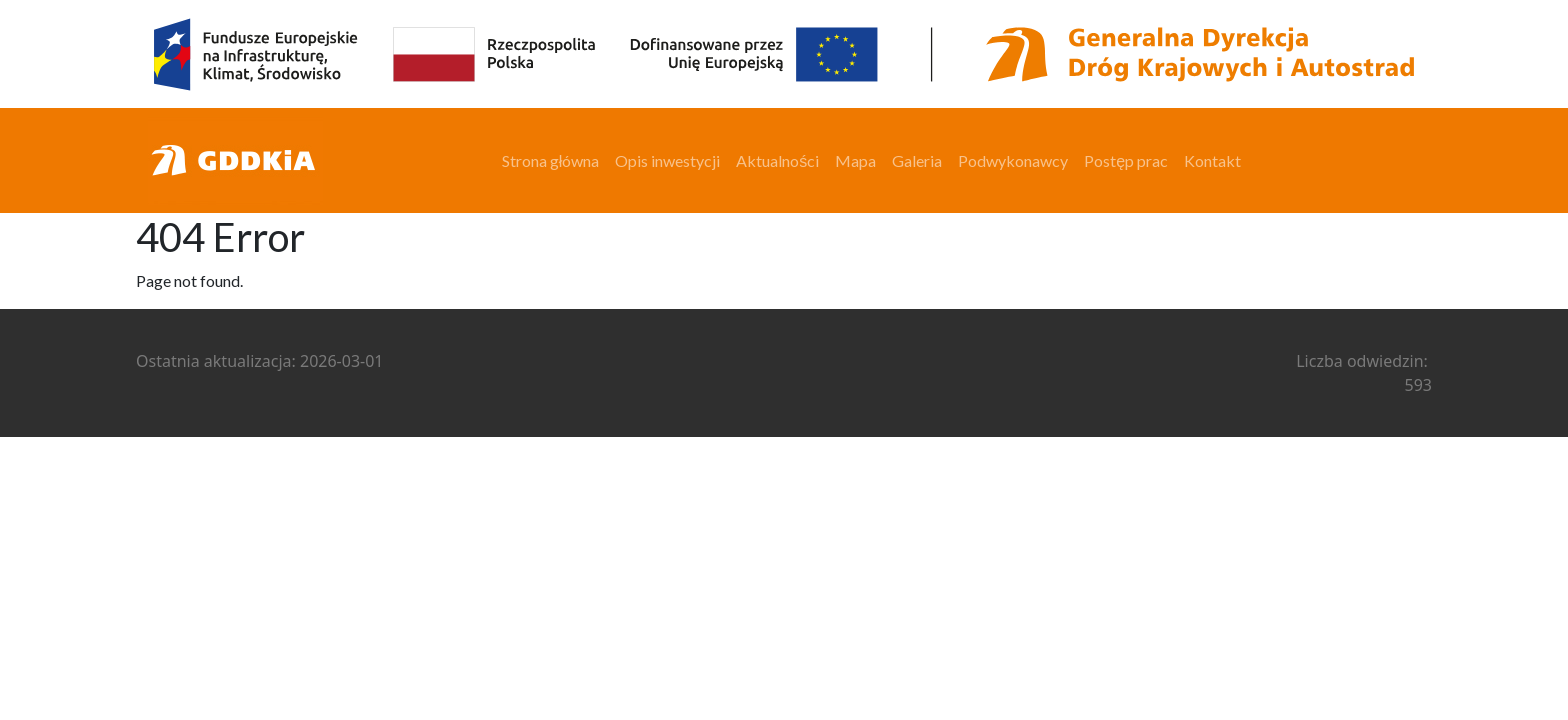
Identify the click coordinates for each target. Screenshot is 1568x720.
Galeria (917, 160)
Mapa (855, 160)
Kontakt (1212, 160)
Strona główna (551, 160)
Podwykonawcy (1013, 160)
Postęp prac (1126, 160)
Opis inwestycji (667, 160)
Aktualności (777, 160)
